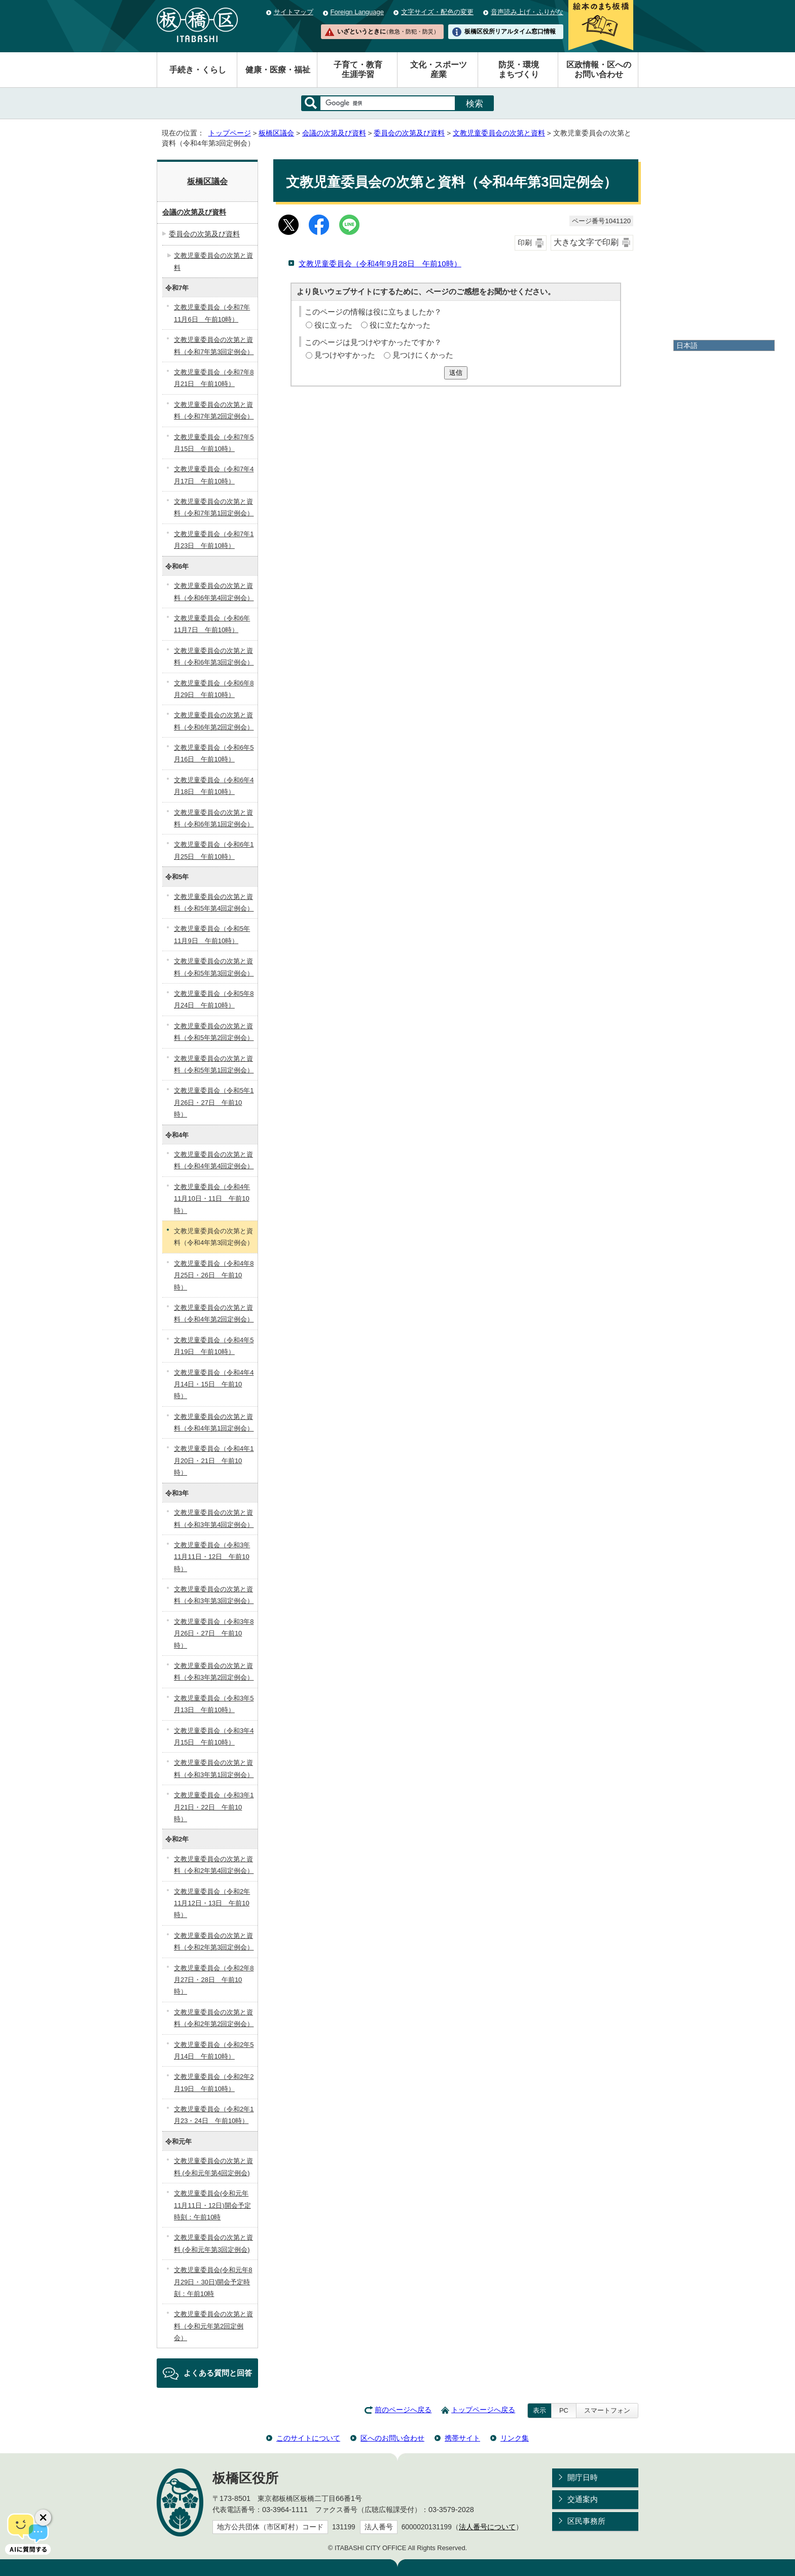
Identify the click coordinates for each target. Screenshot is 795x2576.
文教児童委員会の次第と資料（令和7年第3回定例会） (214, 345)
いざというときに (388, 31)
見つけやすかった (344, 355)
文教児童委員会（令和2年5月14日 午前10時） (214, 2050)
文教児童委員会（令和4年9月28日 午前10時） (380, 263)
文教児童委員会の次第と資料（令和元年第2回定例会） (213, 2326)
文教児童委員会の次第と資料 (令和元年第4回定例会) (213, 2166)
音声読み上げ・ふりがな (527, 12)
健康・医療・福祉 (277, 69)
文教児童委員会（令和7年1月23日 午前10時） (214, 539)
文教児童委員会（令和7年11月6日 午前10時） (212, 313)
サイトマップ (293, 12)
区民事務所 (586, 2521)
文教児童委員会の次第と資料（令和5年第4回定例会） (214, 902)
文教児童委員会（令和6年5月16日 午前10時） (214, 753)
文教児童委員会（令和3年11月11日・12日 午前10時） (212, 1557)
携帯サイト (462, 2438)
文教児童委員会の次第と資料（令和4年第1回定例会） (214, 1422)
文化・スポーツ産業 (438, 69)
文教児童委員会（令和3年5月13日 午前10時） (214, 1704)
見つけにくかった (422, 355)
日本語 (687, 345)
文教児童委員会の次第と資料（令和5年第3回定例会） (214, 967)
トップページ (229, 133)
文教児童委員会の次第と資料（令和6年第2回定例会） (214, 720)
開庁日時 (582, 2477)
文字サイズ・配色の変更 (437, 12)
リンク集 (514, 2438)
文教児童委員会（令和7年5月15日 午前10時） (214, 442)
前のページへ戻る (403, 2410)
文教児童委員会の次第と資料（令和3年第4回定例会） (214, 1518)
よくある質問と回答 (218, 2373)
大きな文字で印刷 (586, 242)
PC (563, 2410)
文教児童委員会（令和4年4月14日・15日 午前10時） (214, 1384)
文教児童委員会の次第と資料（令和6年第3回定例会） (214, 656)
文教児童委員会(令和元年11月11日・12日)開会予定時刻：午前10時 (212, 2205)
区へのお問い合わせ (392, 2438)
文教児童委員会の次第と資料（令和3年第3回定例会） (214, 1595)
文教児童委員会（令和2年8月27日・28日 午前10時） (214, 1980)
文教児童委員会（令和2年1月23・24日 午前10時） (214, 2115)
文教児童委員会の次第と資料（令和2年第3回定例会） (214, 1941)
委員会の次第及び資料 (409, 133)
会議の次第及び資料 (334, 133)
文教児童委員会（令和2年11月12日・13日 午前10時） (212, 1903)
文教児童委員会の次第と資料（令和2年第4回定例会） (214, 1864)
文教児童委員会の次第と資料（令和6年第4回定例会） (214, 591)
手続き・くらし (197, 69)
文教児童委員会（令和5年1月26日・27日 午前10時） (214, 1102)
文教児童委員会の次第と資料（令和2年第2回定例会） (214, 2018)
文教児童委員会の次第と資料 (499, 133)
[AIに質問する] (28, 2533)
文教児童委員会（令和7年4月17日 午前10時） (214, 474)
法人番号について (487, 2527)
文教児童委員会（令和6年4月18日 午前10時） (214, 785)
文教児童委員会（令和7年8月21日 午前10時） (214, 378)
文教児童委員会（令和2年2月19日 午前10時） (214, 2082)
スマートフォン (607, 2410)
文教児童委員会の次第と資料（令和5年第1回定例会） (214, 1064)
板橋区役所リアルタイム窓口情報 (510, 31)
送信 (455, 372)
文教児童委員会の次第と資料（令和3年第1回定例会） (214, 1768)
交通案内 (582, 2499)
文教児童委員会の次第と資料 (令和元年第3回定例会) (213, 2243)
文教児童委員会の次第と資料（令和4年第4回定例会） (214, 1160)
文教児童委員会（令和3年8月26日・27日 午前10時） (214, 1633)
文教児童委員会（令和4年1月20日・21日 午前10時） (214, 1460)
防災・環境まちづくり (518, 69)
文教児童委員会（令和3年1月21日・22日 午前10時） (214, 1807)
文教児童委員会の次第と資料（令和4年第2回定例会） (214, 1313)
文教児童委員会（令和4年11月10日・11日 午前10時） (212, 1198)
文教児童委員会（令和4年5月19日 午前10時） (214, 1345)
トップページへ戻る (483, 2410)
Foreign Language (357, 12)
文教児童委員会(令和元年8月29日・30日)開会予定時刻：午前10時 (213, 2281)
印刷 (525, 243)
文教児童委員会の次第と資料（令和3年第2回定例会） (214, 1671)
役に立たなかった (400, 325)
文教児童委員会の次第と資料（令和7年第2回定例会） (214, 410)
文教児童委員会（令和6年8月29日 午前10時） (214, 689)
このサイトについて (308, 2438)
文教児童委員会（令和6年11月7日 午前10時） (212, 624)
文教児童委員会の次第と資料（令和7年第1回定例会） (214, 507)
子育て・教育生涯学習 (358, 69)
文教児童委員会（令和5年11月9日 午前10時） (212, 934)
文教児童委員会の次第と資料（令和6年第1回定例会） (214, 818)
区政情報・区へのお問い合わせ (598, 69)
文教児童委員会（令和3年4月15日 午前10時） (214, 1736)
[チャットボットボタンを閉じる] (43, 2518)
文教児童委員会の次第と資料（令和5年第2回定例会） (214, 1031)
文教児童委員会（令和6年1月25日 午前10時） (214, 850)
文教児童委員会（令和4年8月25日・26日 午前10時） (214, 1275)
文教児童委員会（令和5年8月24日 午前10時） (214, 999)
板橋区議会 (276, 133)
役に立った (333, 325)
